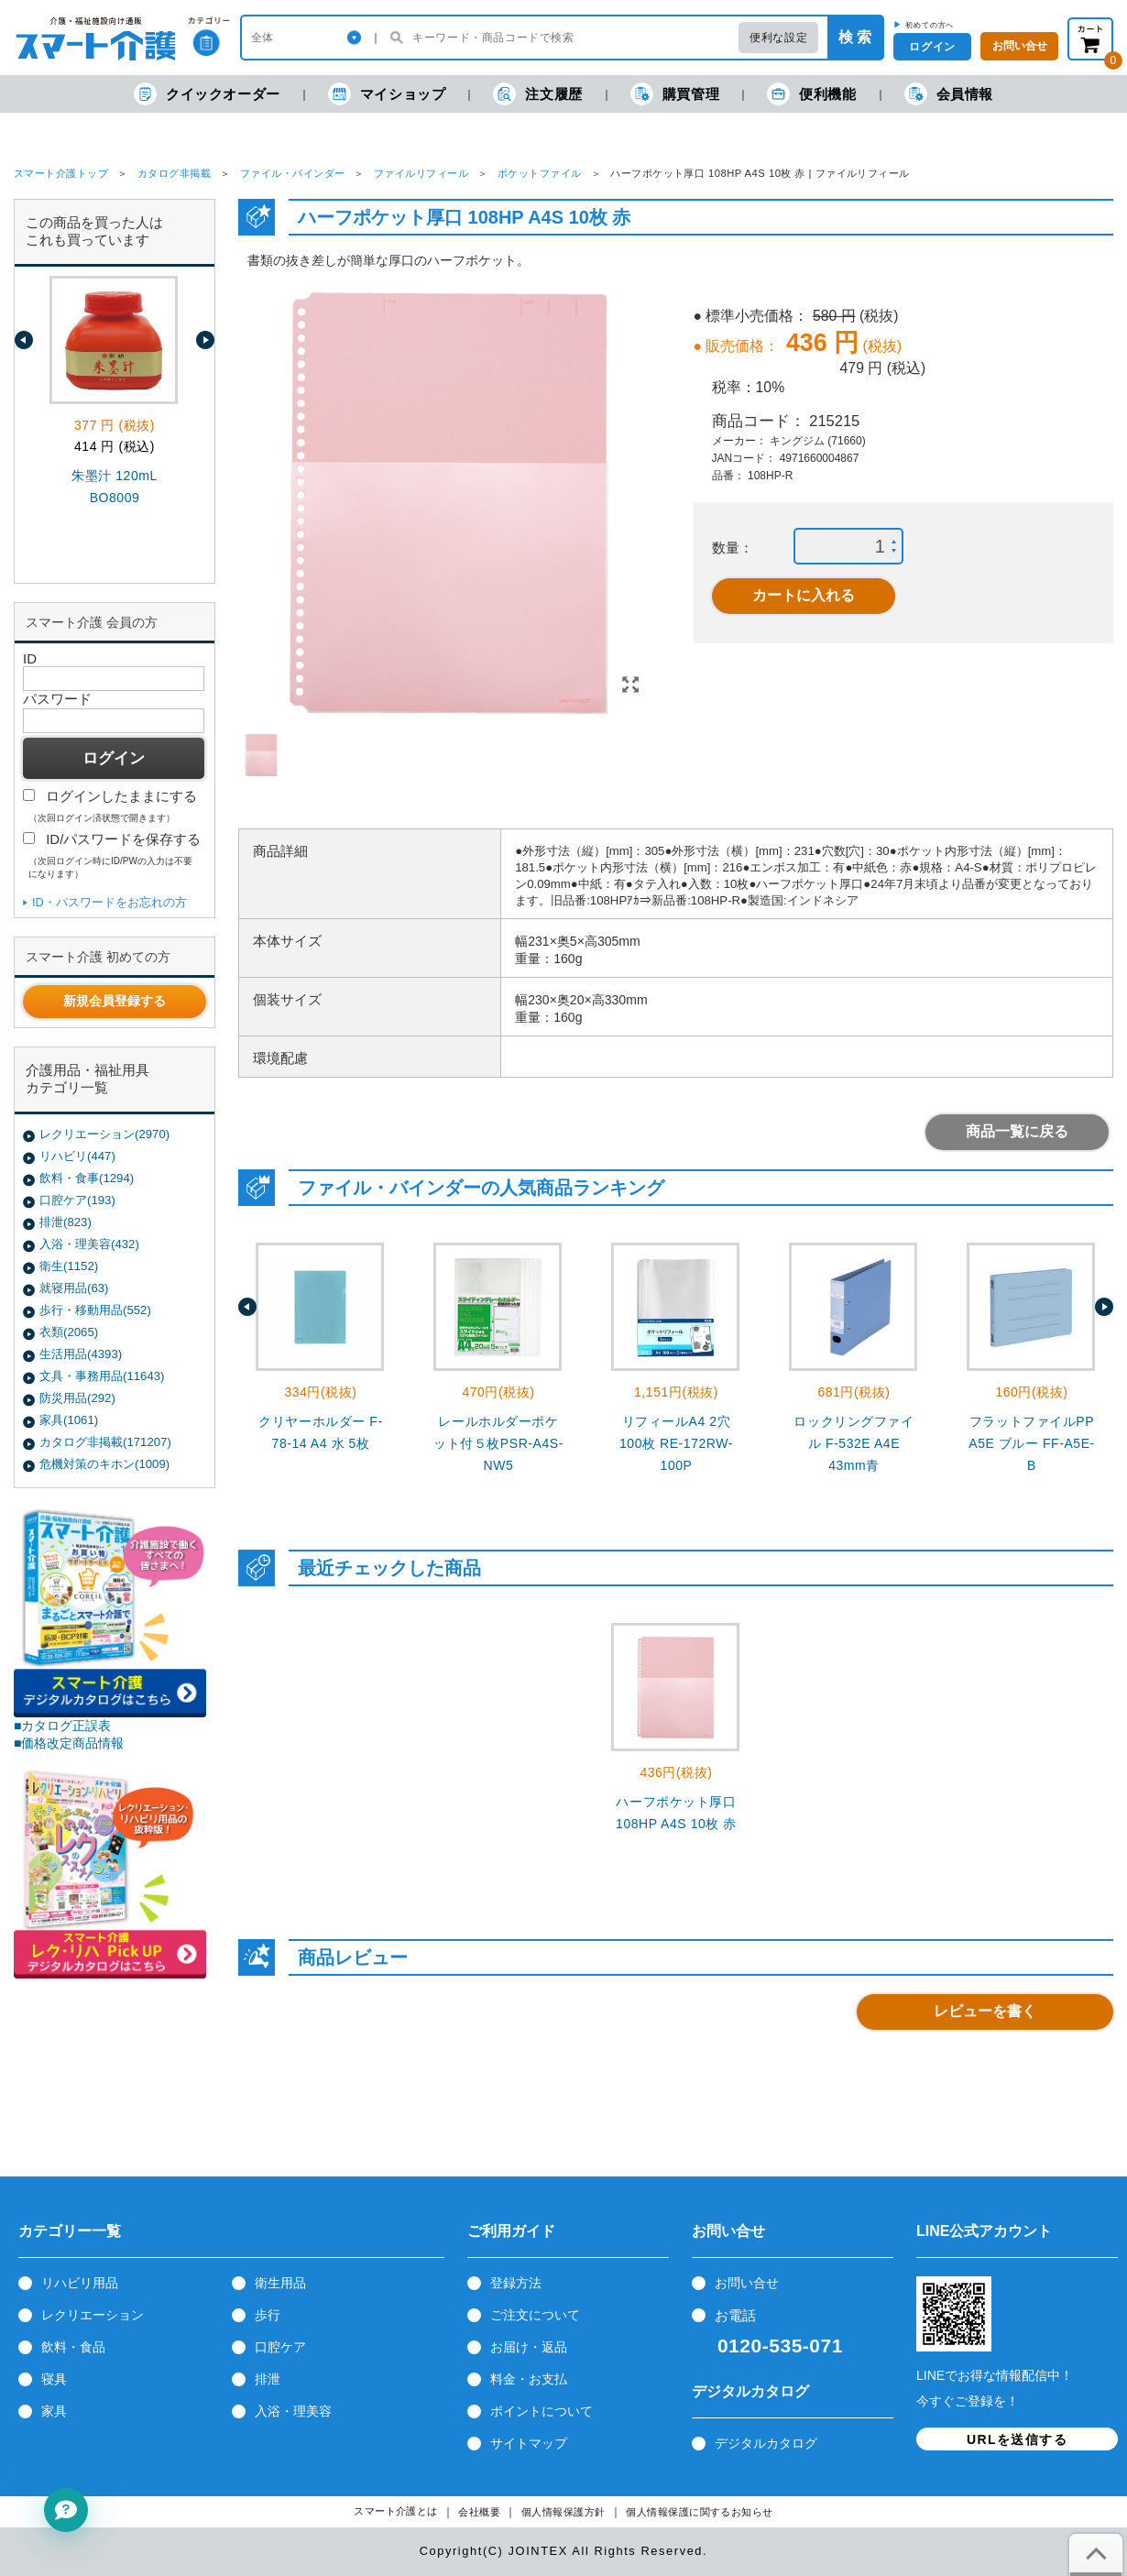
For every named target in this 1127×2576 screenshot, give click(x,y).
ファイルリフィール (421, 173)
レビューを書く (985, 2011)
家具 (54, 2411)
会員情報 (948, 93)
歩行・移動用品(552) (95, 1310)
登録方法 (516, 2282)
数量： (732, 547)
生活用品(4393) (80, 1354)
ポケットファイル (540, 173)
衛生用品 (280, 2282)
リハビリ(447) (77, 1156)
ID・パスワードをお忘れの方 (109, 902)
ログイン (932, 46)
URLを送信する (1017, 2439)
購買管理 (674, 93)
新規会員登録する (114, 1000)
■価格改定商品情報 (69, 1743)
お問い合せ (747, 2282)
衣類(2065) (68, 1332)
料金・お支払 (528, 2379)
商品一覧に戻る (1017, 1131)
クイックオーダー (207, 93)
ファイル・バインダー (292, 173)
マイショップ (387, 93)
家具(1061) (68, 1420)
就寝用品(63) (73, 1288)
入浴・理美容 (293, 2411)
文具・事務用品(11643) (101, 1376)
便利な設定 (778, 37)
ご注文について (535, 2314)
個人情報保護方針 (563, 2512)
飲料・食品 (73, 2346)
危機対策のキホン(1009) (104, 1464)
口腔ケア (280, 2346)
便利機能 (811, 93)
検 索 (854, 37)
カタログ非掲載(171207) (105, 1442)
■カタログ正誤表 (63, 1725)
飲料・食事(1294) (86, 1178)
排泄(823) (65, 1222)
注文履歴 (537, 93)
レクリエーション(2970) (104, 1134)
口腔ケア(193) (77, 1200)
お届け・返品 (528, 2346)
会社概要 (479, 2512)
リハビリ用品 (79, 2282)
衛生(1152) (68, 1266)
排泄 (267, 2379)
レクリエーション (92, 2314)
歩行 (267, 2314)
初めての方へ (929, 24)
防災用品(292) (77, 1398)
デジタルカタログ (766, 2443)
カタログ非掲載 (174, 173)
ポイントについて (541, 2411)
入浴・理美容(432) (89, 1244)
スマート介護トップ (61, 173)
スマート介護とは (396, 2511)
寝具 (54, 2379)
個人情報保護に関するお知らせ (699, 2512)
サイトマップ (528, 2443)
